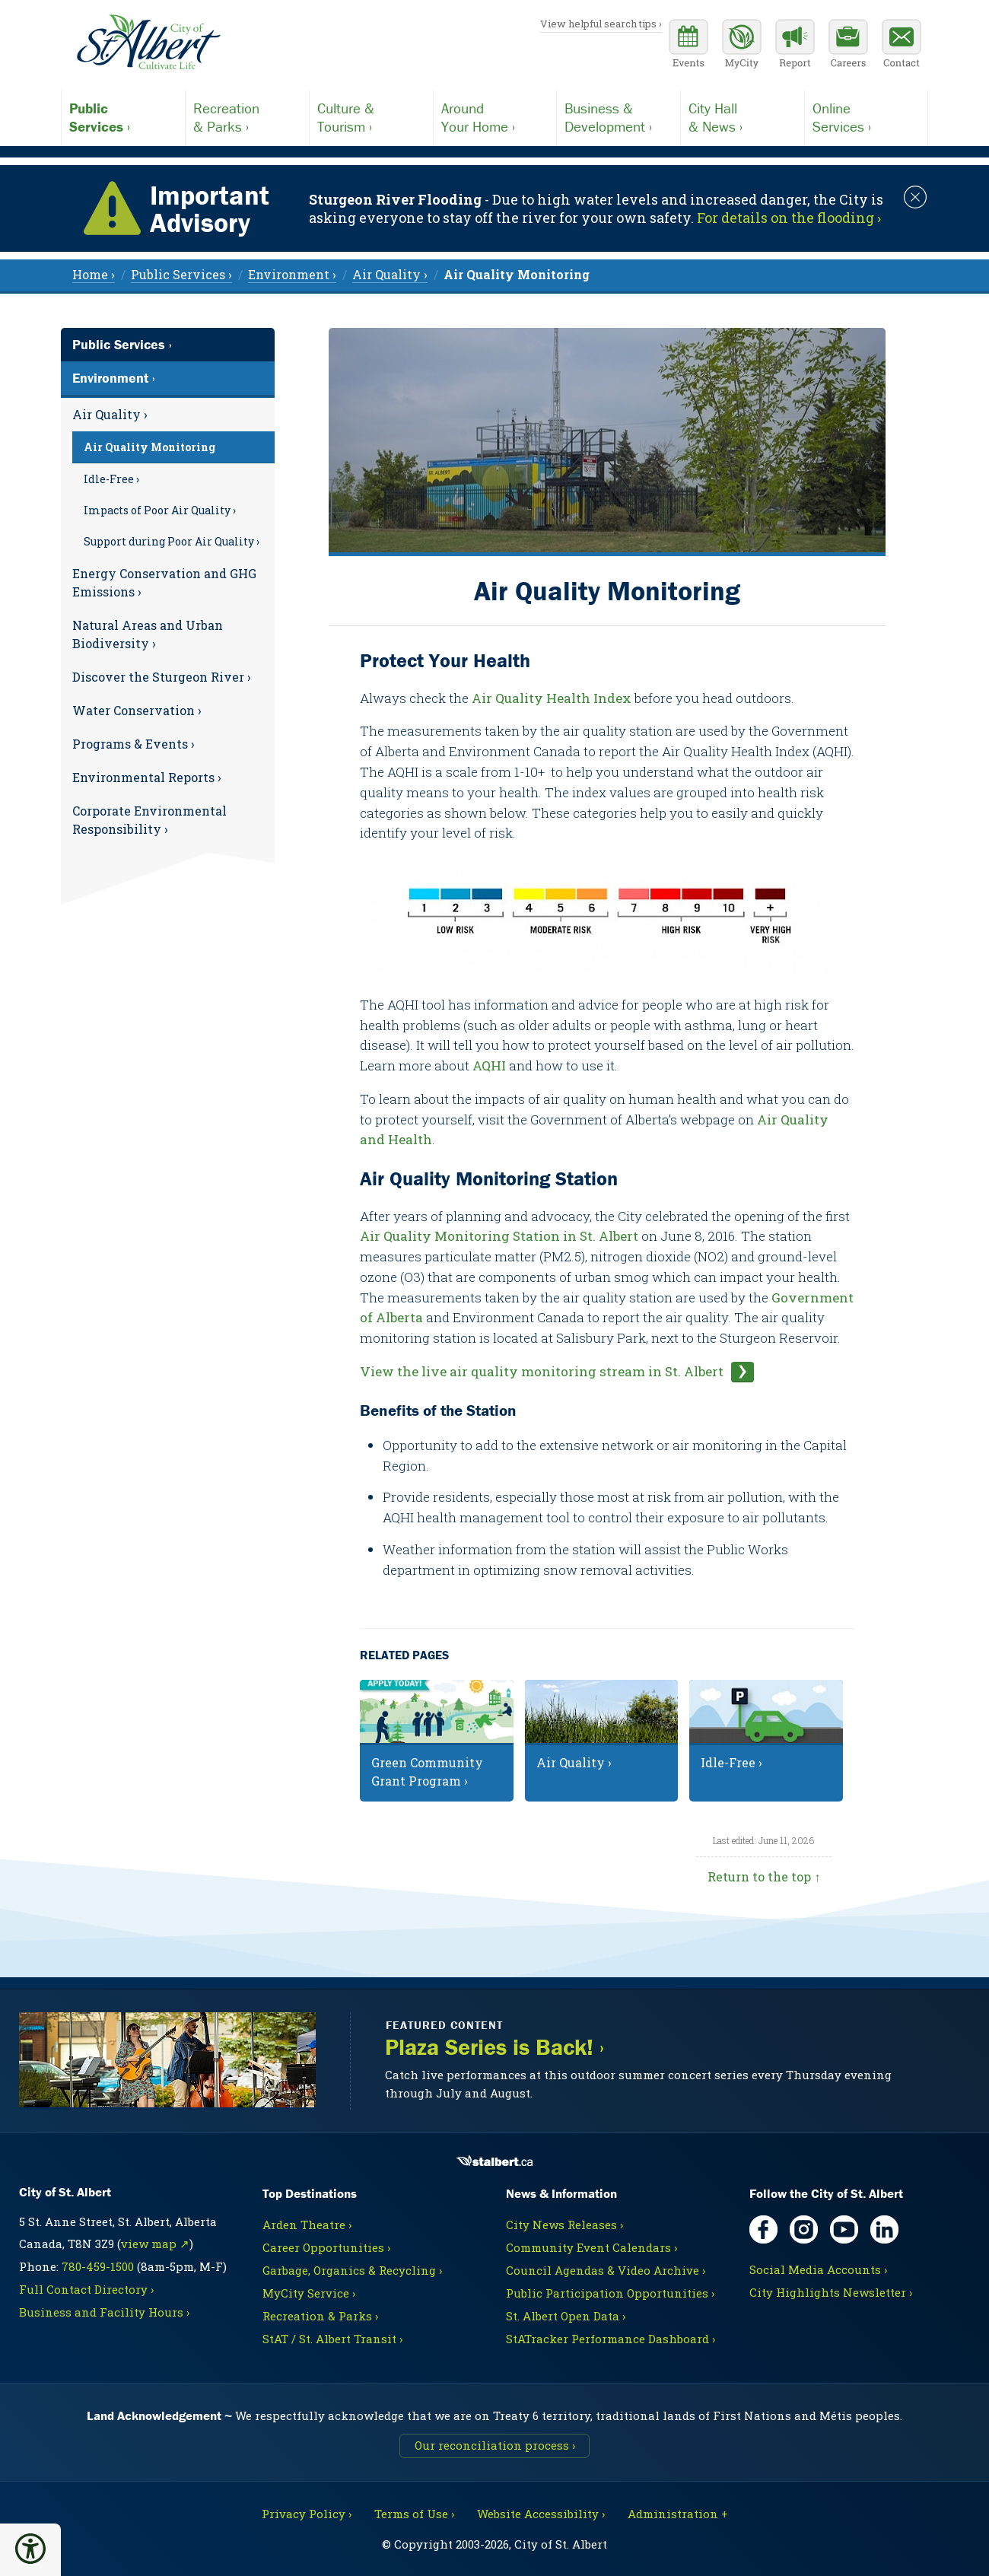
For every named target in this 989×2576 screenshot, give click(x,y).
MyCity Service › (308, 2293)
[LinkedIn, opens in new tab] (884, 2229)
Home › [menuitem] (93, 274)
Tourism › (371, 117)
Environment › (113, 377)
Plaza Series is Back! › (494, 2047)
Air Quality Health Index (551, 698)
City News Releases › (564, 2224)
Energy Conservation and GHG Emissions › (164, 582)
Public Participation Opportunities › (610, 2293)
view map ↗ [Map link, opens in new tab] (155, 2243)
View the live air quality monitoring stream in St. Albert (541, 1371)
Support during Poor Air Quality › (171, 541)
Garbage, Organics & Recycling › (352, 2270)
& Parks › (247, 117)
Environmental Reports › (146, 777)
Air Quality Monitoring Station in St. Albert (499, 1236)
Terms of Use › (414, 2513)
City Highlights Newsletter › (830, 2292)
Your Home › (495, 117)
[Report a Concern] (795, 45)
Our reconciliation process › (495, 2445)
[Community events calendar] (688, 45)
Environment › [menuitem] (292, 274)
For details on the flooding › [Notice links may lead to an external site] (789, 217)
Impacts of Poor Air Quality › (160, 510)
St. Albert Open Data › (565, 2315)
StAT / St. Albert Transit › (332, 2338)
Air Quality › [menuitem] (390, 274)
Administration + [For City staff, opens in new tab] (678, 2513)
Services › (123, 117)
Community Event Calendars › (591, 2247)
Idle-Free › (111, 479)
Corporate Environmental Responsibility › (149, 820)
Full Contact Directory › (86, 2289)
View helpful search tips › (601, 23)
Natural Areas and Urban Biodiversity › (147, 634)
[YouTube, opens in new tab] (844, 2229)
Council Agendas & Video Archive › (605, 2270)
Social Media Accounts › (818, 2269)
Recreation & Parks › (320, 2315)
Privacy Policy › (306, 2513)
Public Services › (122, 344)
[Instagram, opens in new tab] (804, 2229)
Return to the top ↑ (764, 1876)
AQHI (490, 1065)
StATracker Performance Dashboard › (610, 2338)
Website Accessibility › (541, 2513)
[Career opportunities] (848, 45)
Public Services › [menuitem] (181, 274)
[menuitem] (517, 274)
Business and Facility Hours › (104, 2312)
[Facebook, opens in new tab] (763, 2229)
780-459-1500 (98, 2266)
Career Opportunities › (326, 2247)
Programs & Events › (133, 744)
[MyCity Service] (742, 45)
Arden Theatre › (306, 2224)
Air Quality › (110, 414)
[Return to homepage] (148, 42)
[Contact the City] (901, 45)
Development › (618, 117)
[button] (30, 2548)
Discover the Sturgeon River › (161, 677)
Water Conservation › (137, 710)
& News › (742, 117)
